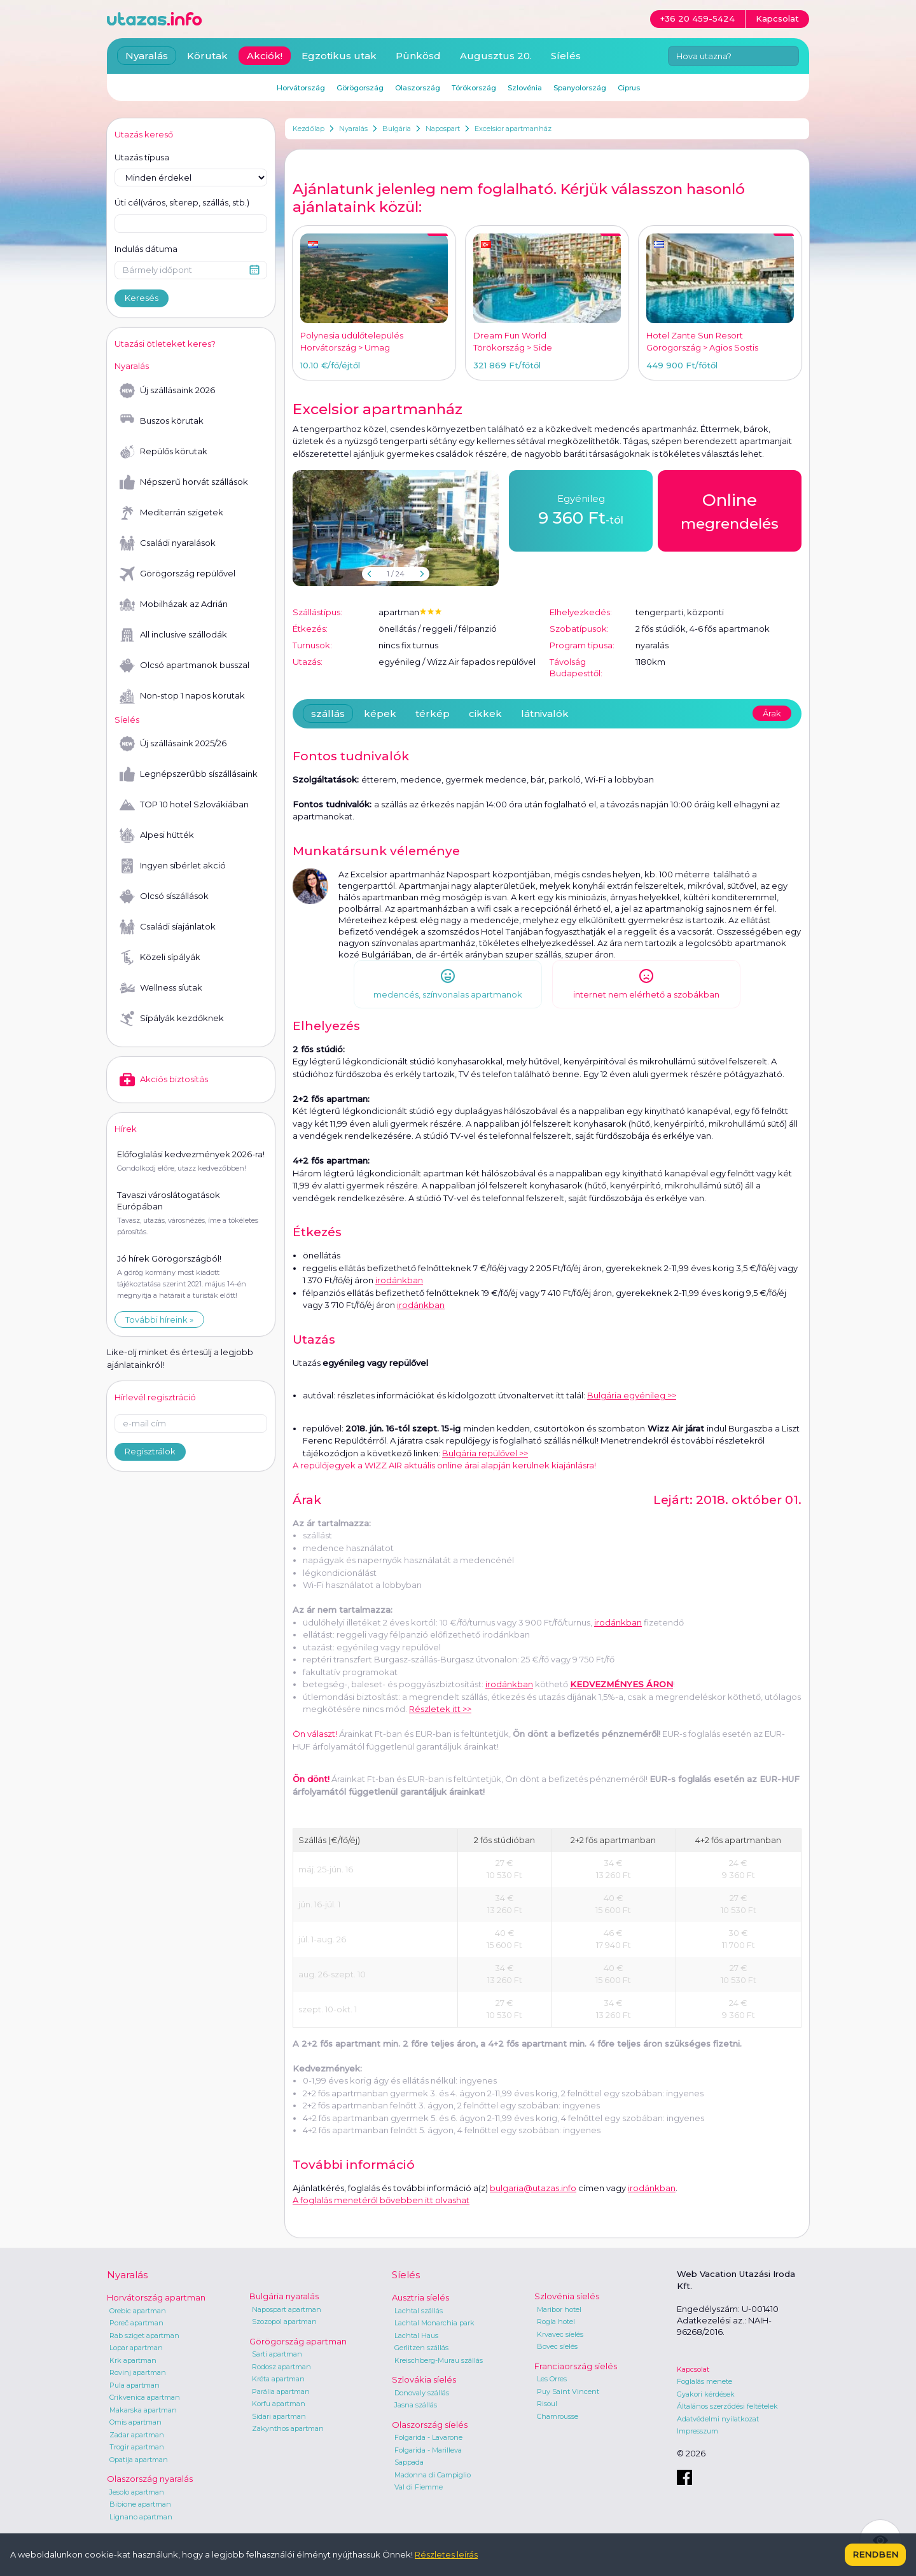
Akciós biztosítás (164, 1079)
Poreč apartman (136, 2322)
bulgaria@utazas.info (533, 2188)
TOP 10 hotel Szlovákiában (184, 804)
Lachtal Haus (416, 2335)
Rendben (875, 2554)
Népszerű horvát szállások (184, 482)
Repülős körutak (163, 451)
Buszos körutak (162, 421)
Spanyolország (579, 87)
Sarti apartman (277, 2354)
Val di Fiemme (418, 2486)
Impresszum (697, 2430)
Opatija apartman (138, 2459)
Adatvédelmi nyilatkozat (718, 2418)
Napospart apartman (286, 2309)
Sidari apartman (279, 2416)
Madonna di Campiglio (432, 2474)
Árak (772, 713)
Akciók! (264, 56)
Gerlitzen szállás (421, 2347)
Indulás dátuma (145, 249)
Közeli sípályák (160, 957)
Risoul (547, 2403)
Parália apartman (281, 2391)
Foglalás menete (704, 2381)
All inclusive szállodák (173, 635)
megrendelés (730, 510)
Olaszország (417, 87)
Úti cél (181, 203)
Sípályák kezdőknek (172, 1018)
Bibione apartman (140, 2504)
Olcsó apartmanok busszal (184, 665)
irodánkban (399, 1280)
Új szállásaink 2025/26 (173, 743)
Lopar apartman (136, 2347)
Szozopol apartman (284, 2321)
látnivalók (545, 713)
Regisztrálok (150, 1451)
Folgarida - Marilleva (428, 2450)
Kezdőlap (308, 128)
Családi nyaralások (168, 543)
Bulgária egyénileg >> (631, 1395)
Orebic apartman (137, 2310)
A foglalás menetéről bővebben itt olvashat (381, 2200)
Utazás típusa (141, 157)
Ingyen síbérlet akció (173, 866)
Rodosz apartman (281, 2366)
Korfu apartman (278, 2403)
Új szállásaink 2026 (167, 390)
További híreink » (159, 1319)
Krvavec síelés (560, 2334)
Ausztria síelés (420, 2297)
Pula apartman (134, 2385)
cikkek (485, 713)
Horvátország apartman (156, 2297)
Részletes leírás (446, 2554)
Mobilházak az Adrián (174, 604)
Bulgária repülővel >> (485, 1453)
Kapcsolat (693, 2369)
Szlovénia (525, 87)
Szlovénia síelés (566, 2296)
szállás (328, 713)
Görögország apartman (298, 2341)
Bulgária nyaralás (284, 2296)
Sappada (409, 2462)
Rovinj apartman (137, 2372)
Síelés (566, 56)
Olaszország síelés (430, 2424)
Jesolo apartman (136, 2492)
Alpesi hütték (157, 835)
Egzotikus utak (339, 56)
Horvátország (301, 87)
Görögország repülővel (177, 573)
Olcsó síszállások (164, 896)
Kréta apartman (278, 2378)
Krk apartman (132, 2360)
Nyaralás (353, 128)
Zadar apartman (136, 2434)
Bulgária (396, 128)
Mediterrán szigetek (171, 512)
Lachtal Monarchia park (434, 2322)
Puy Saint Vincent (568, 2391)
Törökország (474, 87)
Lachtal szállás (418, 2310)
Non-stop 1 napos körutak (182, 696)
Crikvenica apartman (144, 2397)
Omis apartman (135, 2422)
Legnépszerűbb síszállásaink (189, 774)
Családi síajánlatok (168, 927)
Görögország (360, 87)
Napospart (443, 128)
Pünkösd (418, 56)
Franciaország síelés (575, 2366)
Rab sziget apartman (144, 2335)
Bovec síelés (557, 2346)
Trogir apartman (136, 2446)
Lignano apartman (140, 2516)
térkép (432, 713)
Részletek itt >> (440, 1709)
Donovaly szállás (421, 2392)
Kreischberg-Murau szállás (438, 2360)
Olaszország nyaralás (150, 2479)
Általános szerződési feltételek (727, 2406)
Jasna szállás (415, 2404)
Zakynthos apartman (288, 2428)
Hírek (125, 1129)
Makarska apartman (143, 2409)
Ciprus (629, 87)
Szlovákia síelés (424, 2379)
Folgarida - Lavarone (428, 2437)
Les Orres (552, 2378)
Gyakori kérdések (706, 2394)
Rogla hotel (556, 2321)
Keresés (141, 298)
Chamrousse (557, 2416)
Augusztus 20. (496, 56)
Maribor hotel (559, 2309)
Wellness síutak (161, 988)
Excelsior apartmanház (513, 128)
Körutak (207, 56)
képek (380, 713)
